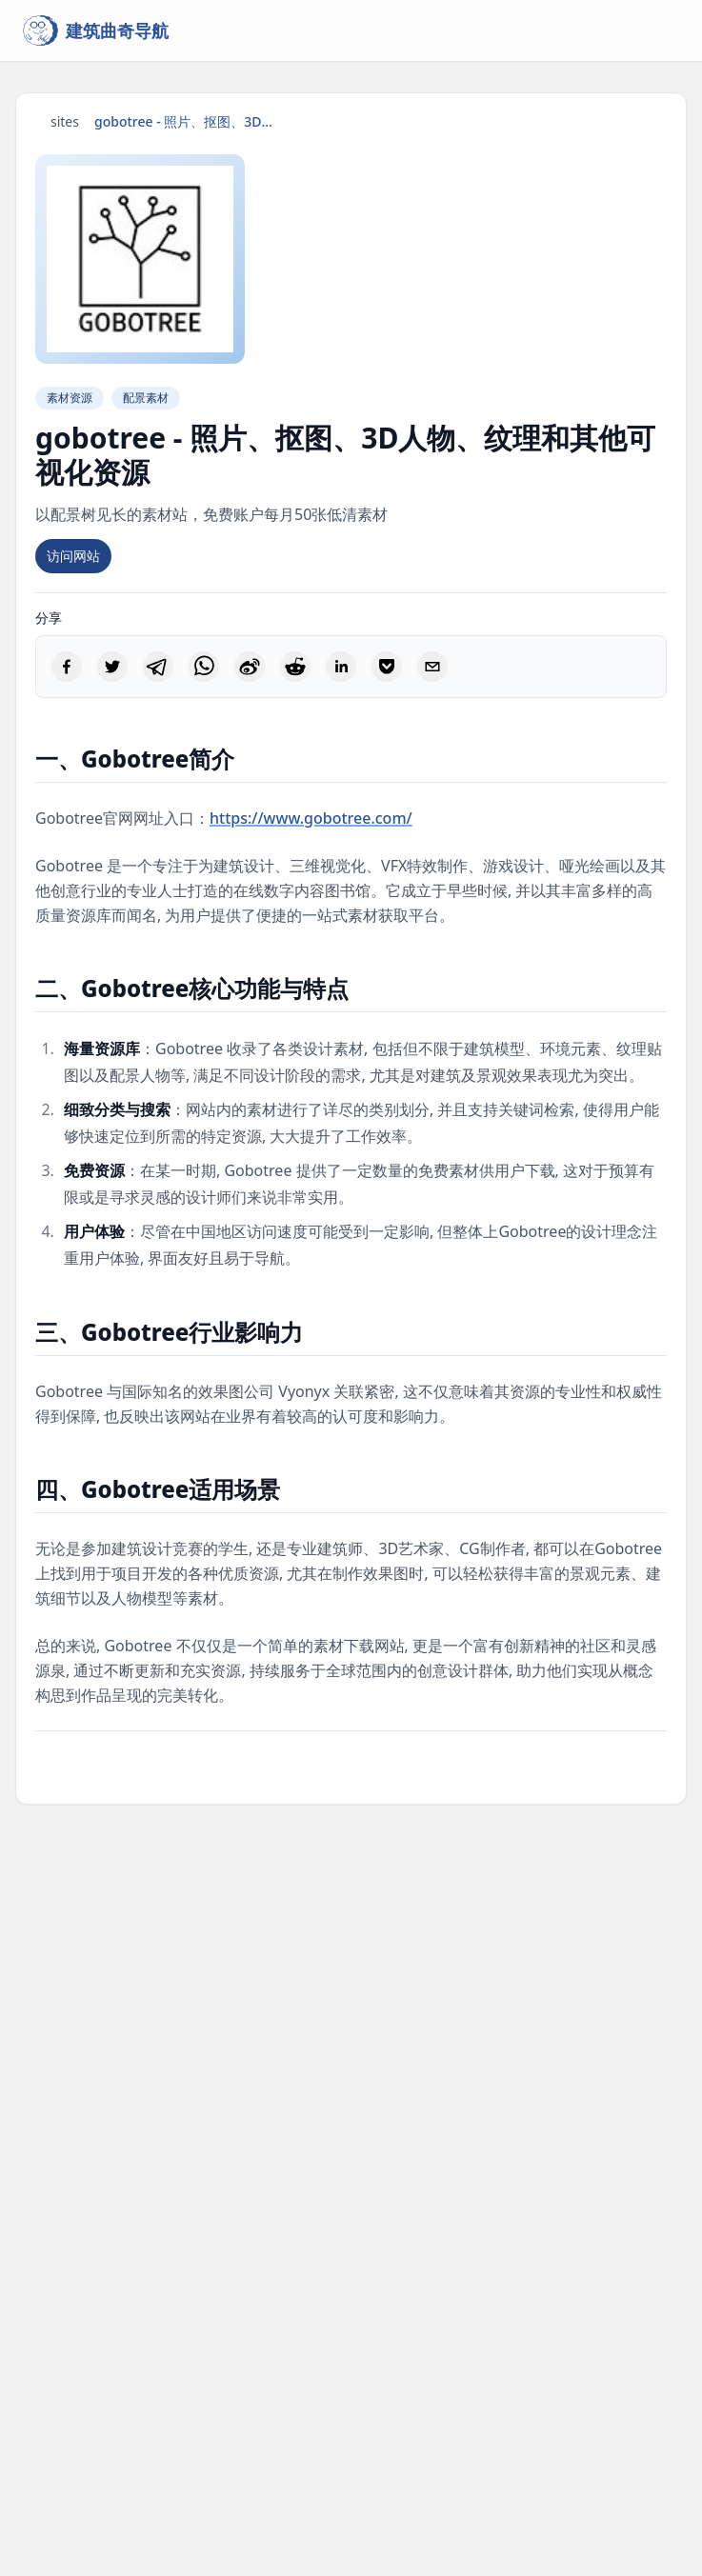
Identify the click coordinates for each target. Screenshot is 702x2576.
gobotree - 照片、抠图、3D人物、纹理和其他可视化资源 (189, 121)
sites (64, 121)
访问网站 (73, 556)
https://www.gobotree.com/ (311, 818)
